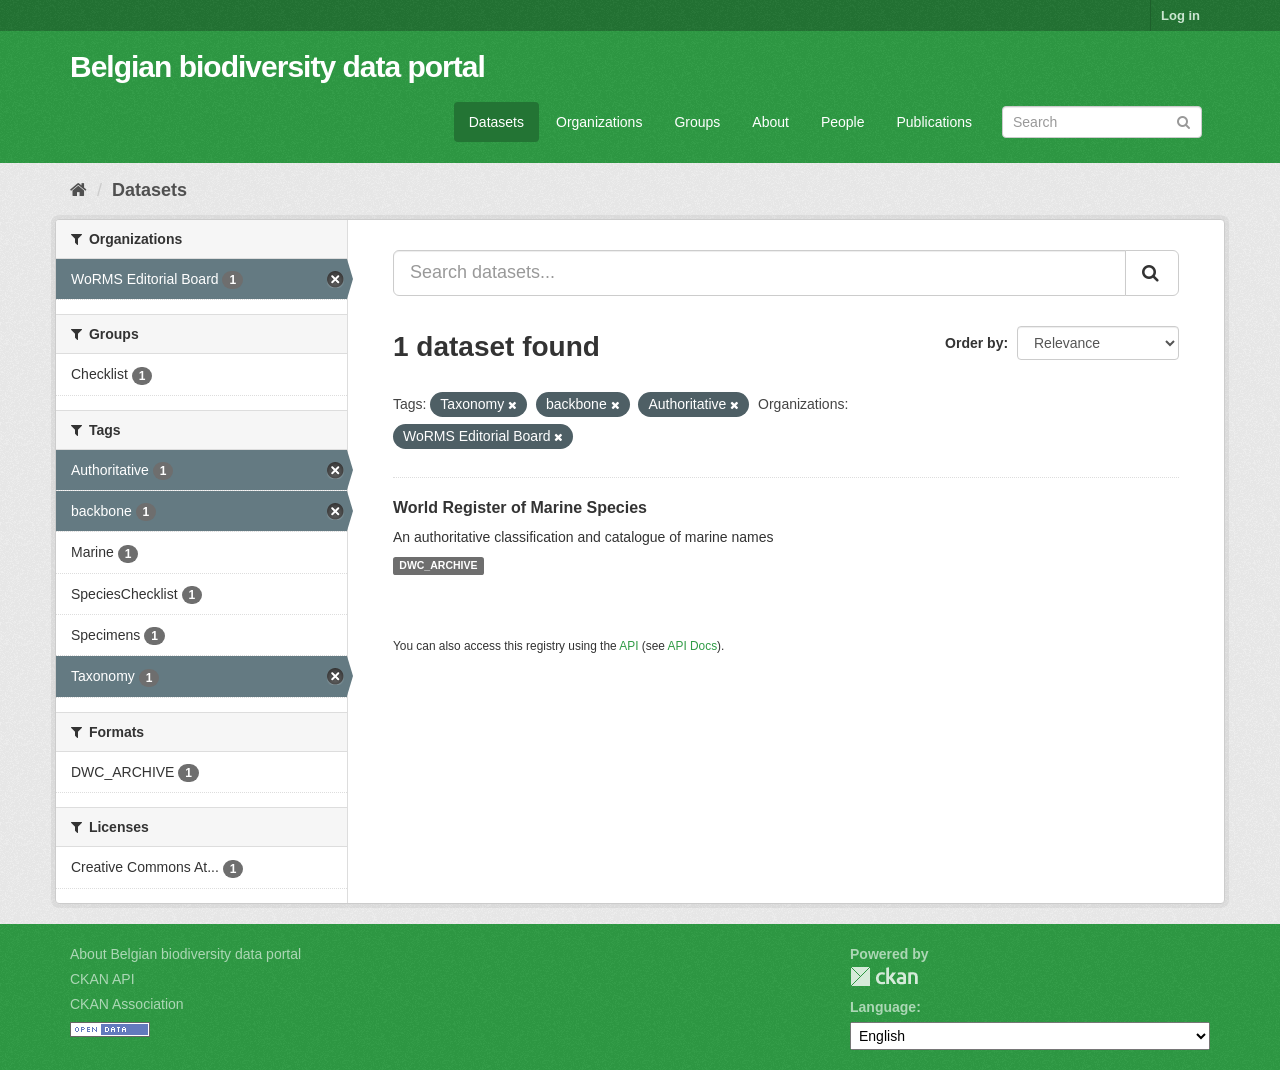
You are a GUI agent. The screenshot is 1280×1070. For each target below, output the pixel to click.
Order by (974, 343)
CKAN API (102, 979)
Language (883, 1007)
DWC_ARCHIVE (438, 566)
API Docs (693, 646)
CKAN (884, 976)
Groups (697, 122)
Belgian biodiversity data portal (277, 66)
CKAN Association (127, 1004)
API (628, 646)
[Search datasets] (1102, 122)
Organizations (599, 122)
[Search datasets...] (759, 273)
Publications (935, 122)
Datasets (496, 122)
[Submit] (1183, 120)
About (770, 122)
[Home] (78, 190)
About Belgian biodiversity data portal (185, 954)
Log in (1180, 15)
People (843, 122)
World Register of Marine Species (520, 507)
